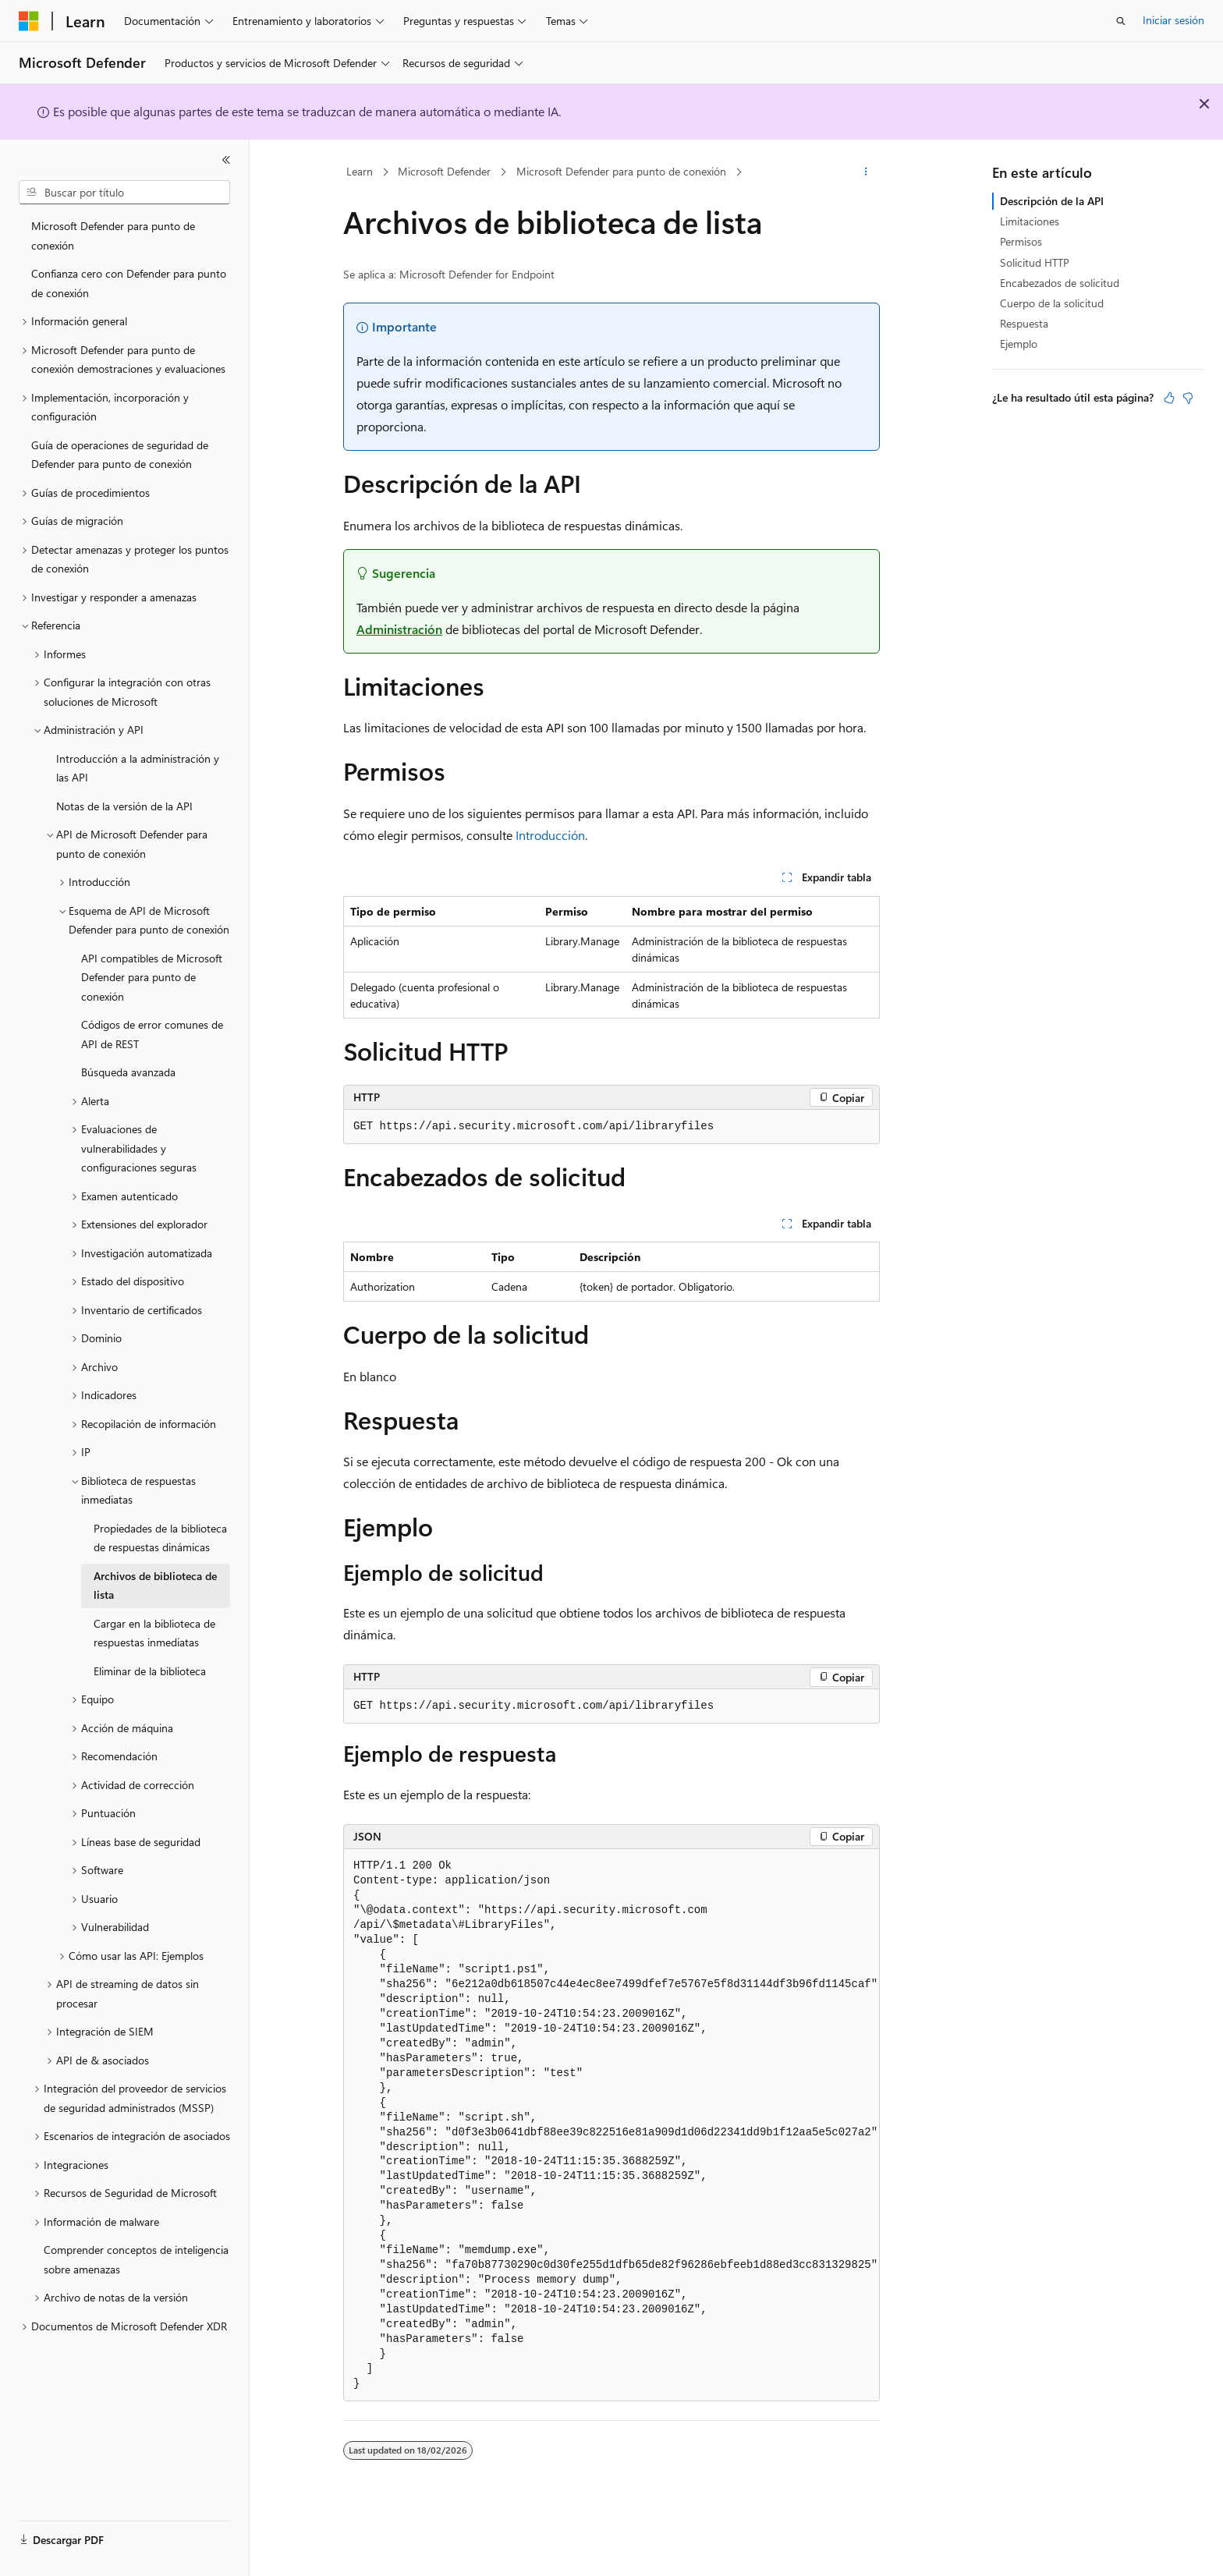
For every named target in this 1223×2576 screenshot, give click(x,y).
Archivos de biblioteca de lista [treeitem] (155, 1585)
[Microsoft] (29, 21)
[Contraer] (226, 160)
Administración (399, 629)
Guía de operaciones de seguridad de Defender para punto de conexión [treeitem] (119, 455)
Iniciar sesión (1173, 19)
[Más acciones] (866, 172)
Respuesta (1024, 323)
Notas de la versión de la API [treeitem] (124, 806)
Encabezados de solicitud (1059, 282)
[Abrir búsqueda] (1120, 21)
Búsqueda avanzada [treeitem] (128, 1072)
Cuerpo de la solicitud (1052, 303)
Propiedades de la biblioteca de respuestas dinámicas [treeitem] (160, 1538)
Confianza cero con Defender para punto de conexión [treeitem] (128, 283)
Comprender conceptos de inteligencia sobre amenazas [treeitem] (136, 2259)
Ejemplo (1018, 343)
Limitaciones (1029, 221)
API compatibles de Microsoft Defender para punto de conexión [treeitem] (151, 977)
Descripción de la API (1052, 200)
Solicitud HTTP (1034, 262)
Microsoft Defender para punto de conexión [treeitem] (113, 235)
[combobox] (124, 192)
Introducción (550, 835)
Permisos (1021, 241)
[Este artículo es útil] (1169, 397)
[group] (611, 2125)
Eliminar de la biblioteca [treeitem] (150, 1671)
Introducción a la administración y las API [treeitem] (137, 768)
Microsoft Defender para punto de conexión (621, 171)
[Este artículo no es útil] (1188, 397)
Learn (359, 171)
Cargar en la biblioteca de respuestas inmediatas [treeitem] (154, 1633)
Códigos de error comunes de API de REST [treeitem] (152, 1034)
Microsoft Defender (444, 171)
